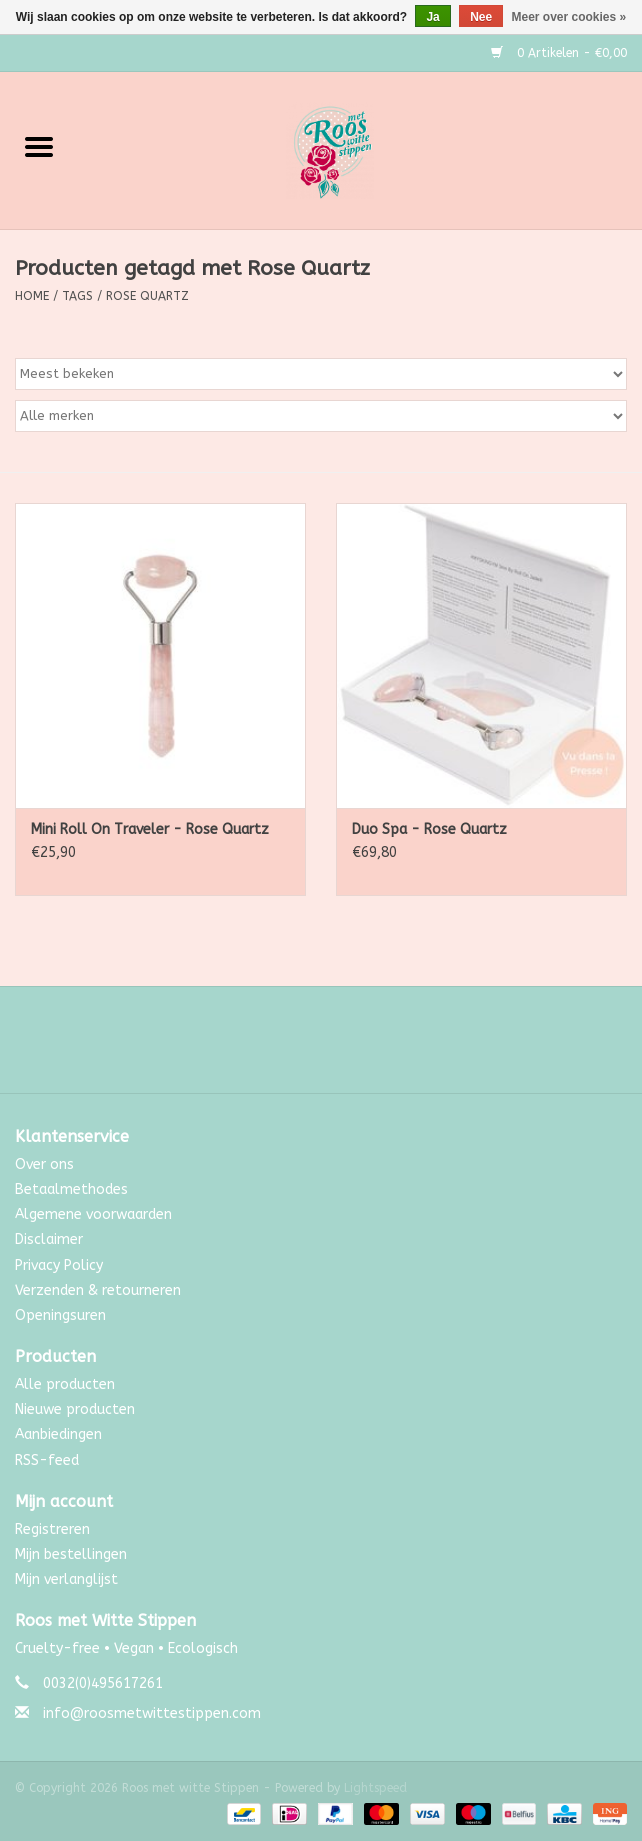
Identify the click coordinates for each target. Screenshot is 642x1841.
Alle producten (65, 1384)
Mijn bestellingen (71, 1554)
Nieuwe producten (75, 1409)
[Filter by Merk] (321, 416)
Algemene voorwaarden (93, 1214)
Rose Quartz (147, 296)
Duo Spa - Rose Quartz (429, 829)
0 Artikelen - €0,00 (559, 53)
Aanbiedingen (58, 1434)
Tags (77, 296)
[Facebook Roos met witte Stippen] (303, 1047)
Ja (432, 17)
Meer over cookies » (569, 17)
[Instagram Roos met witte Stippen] (339, 1047)
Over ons (44, 1164)
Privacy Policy (59, 1265)
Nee (481, 17)
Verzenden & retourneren (98, 1290)
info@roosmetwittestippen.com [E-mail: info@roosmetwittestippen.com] (152, 1713)
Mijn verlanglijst (66, 1579)
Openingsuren (60, 1315)
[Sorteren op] (321, 374)
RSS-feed (47, 1460)
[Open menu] (39, 146)
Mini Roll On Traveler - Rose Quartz (150, 829)
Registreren (52, 1529)
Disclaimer (49, 1239)
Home (32, 296)
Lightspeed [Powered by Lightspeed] (375, 1788)
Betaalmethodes (71, 1189)
